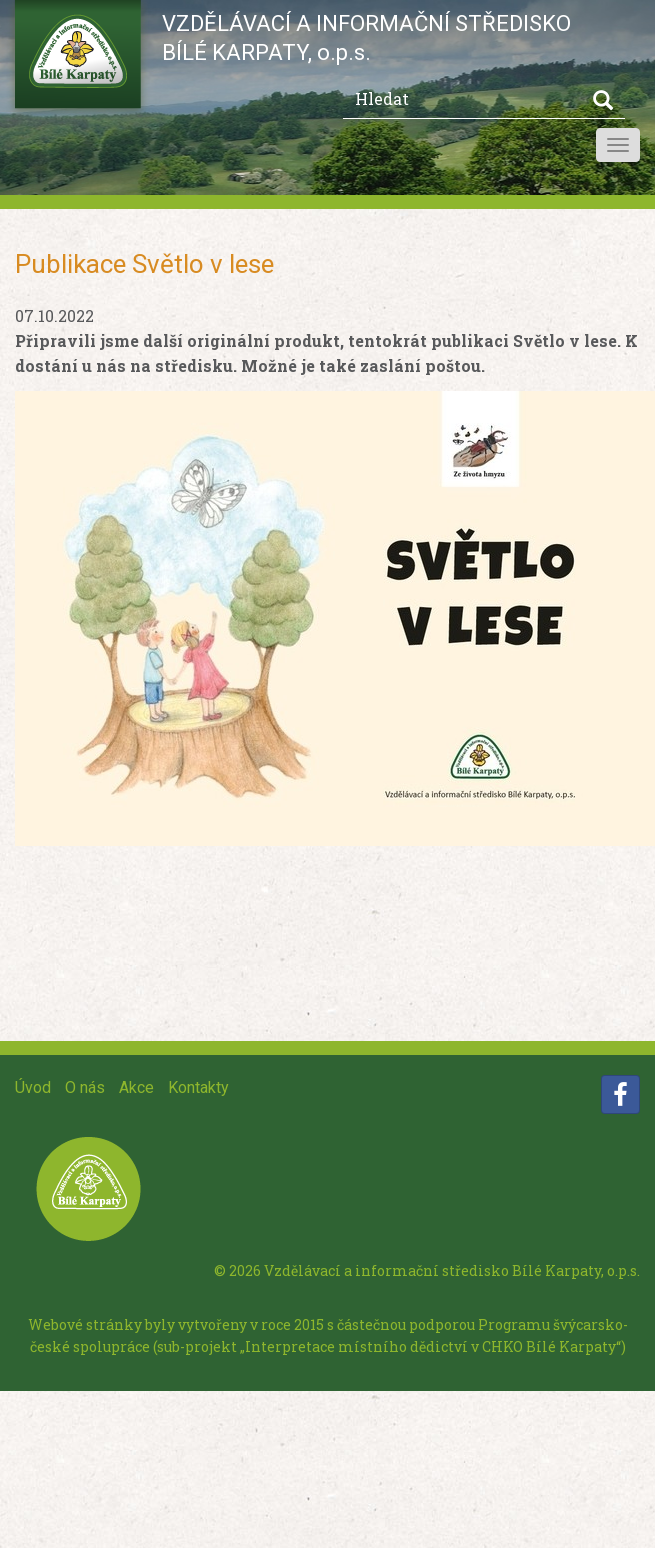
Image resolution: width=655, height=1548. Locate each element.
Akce (136, 1087)
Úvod (33, 1087)
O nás (85, 1087)
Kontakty (198, 1087)
